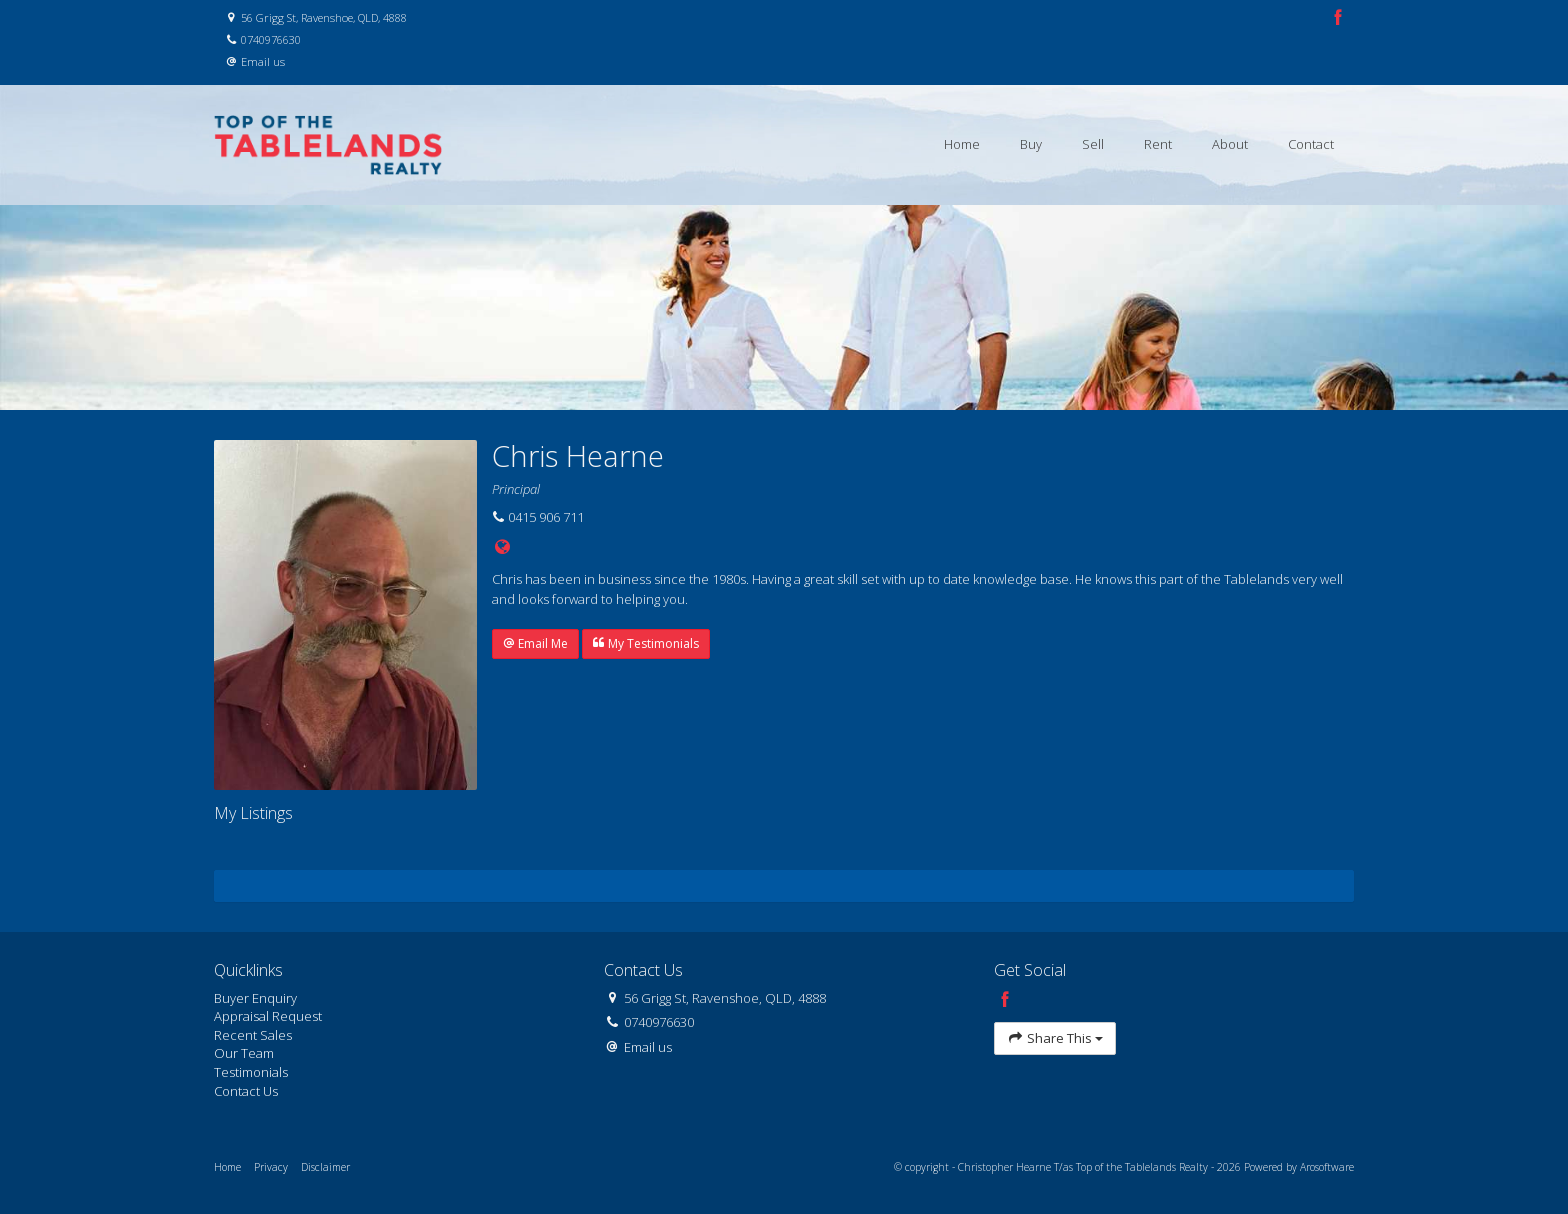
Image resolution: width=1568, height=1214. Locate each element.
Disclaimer (325, 1167)
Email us (263, 61)
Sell (1093, 144)
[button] (535, 644)
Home (962, 144)
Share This (1055, 1038)
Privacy (271, 1167)
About (1230, 144)
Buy (1031, 144)
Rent (1158, 144)
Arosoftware (1327, 1167)
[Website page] (503, 547)
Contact (1311, 144)
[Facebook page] (1338, 18)
